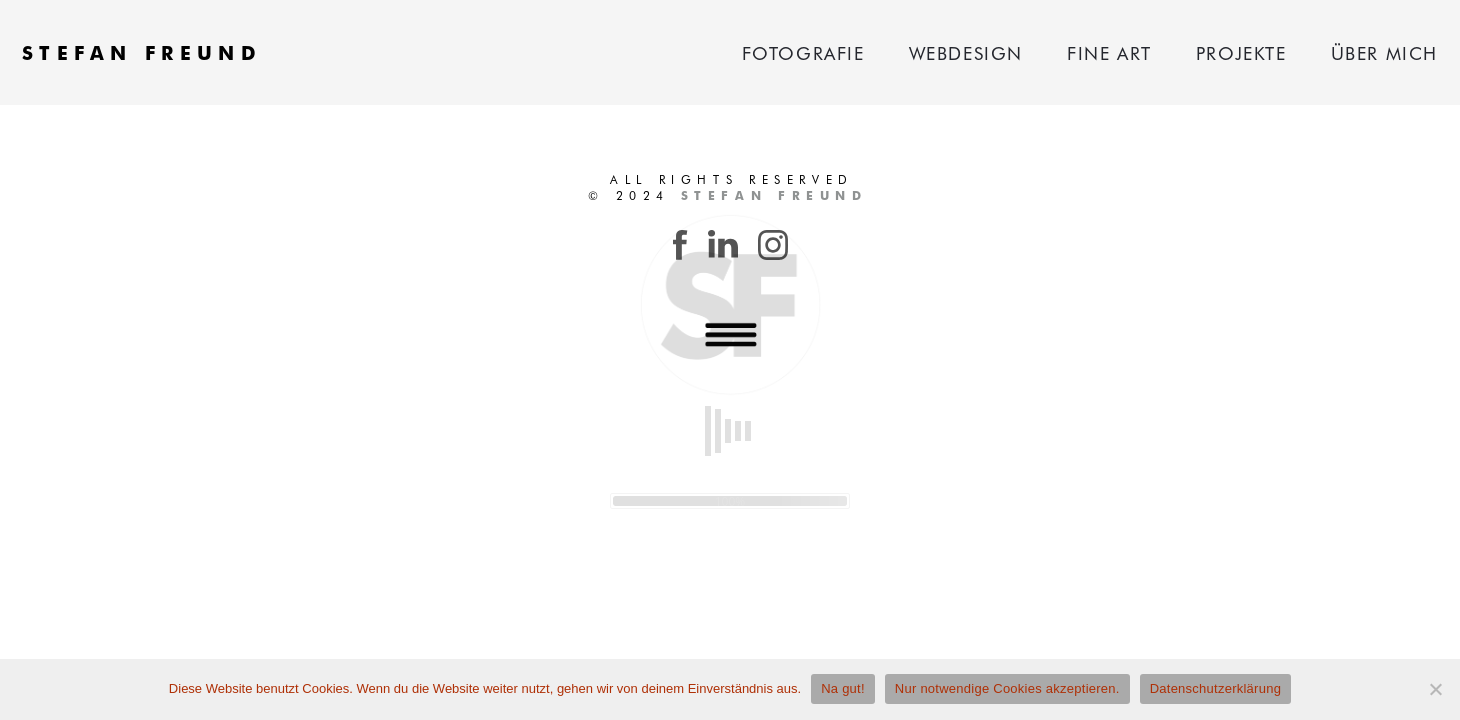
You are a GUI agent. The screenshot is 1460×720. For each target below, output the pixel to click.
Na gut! (843, 688)
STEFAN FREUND (142, 52)
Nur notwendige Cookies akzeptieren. (1007, 688)
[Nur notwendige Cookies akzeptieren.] (1435, 689)
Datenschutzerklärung (1215, 688)
